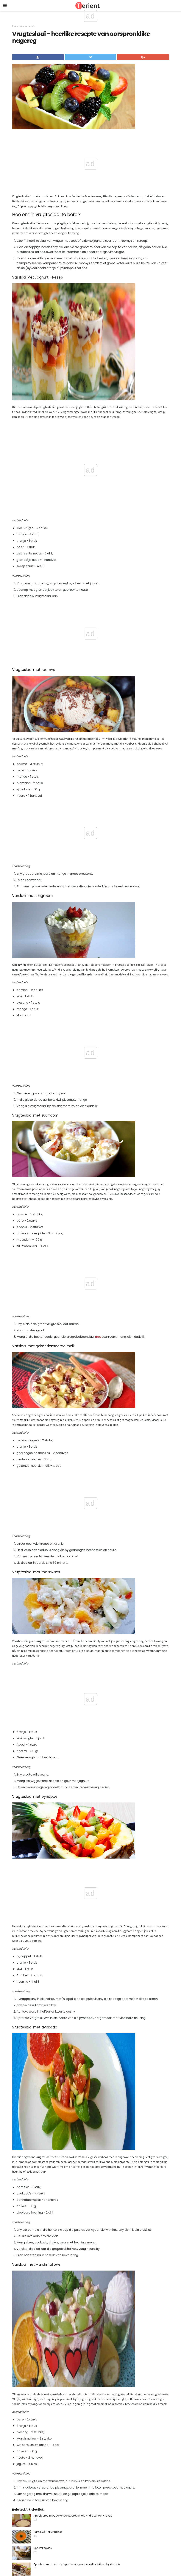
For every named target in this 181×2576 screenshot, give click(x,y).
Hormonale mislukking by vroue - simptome (62, 2457)
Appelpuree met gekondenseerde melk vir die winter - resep (73, 1844)
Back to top (90, 2558)
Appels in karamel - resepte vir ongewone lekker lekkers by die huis (77, 1892)
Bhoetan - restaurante (48, 2246)
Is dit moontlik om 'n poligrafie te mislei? (60, 2175)
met (98, 969)
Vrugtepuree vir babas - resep (53, 2054)
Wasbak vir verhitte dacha (51, 2159)
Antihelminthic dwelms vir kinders (55, 2441)
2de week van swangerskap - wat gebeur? (61, 2392)
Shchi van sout (43, 2425)
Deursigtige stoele (45, 2143)
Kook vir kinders (27, 26)
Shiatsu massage (45, 2344)
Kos (14, 26)
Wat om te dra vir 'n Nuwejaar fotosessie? (61, 2230)
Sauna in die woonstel (48, 2191)
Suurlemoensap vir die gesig (52, 2126)
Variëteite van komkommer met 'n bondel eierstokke (68, 2263)
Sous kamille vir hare (47, 2295)
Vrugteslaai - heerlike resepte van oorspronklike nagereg (70, 2038)
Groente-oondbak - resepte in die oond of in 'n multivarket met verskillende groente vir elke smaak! (99, 1973)
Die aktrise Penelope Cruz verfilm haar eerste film (66, 2490)
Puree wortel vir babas (48, 1860)
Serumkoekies (43, 1876)
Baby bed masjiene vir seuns (52, 2311)
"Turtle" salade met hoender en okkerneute (62, 2022)
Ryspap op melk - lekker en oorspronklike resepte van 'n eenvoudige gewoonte (85, 1909)
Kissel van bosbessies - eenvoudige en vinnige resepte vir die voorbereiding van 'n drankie (92, 1941)
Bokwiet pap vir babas (48, 1989)
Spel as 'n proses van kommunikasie (57, 2328)
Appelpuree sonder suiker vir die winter (59, 1957)
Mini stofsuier (42, 2207)
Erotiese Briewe (43, 2376)
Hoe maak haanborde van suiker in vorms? (61, 1925)
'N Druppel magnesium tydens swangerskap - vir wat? (69, 2360)
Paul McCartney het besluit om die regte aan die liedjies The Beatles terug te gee (87, 2409)
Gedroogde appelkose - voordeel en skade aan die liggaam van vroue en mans (85, 2279)
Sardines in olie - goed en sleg (53, 2473)
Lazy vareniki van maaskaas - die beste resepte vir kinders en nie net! (79, 2006)
